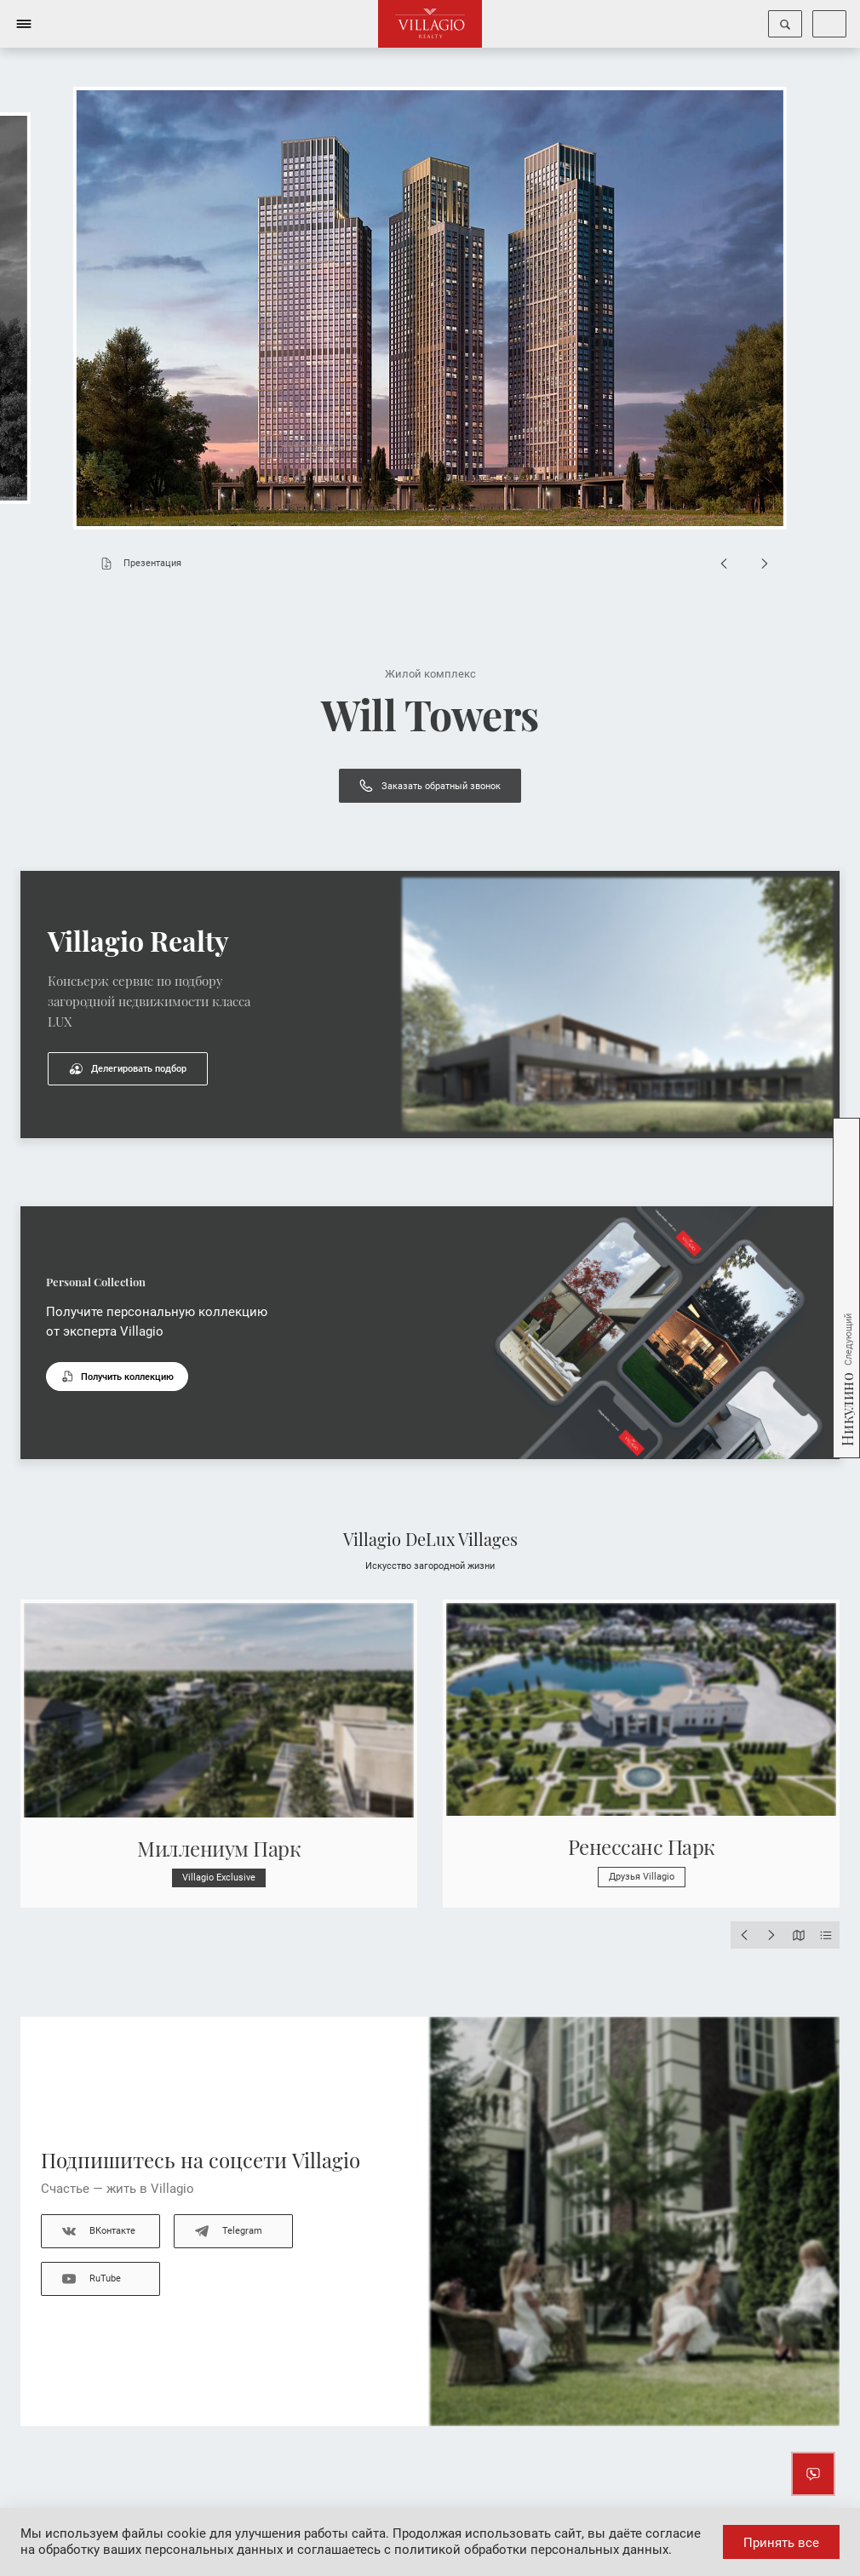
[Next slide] (764, 563)
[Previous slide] (723, 563)
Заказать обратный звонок (430, 786)
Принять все (781, 2542)
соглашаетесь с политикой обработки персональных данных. (484, 2549)
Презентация (137, 563)
